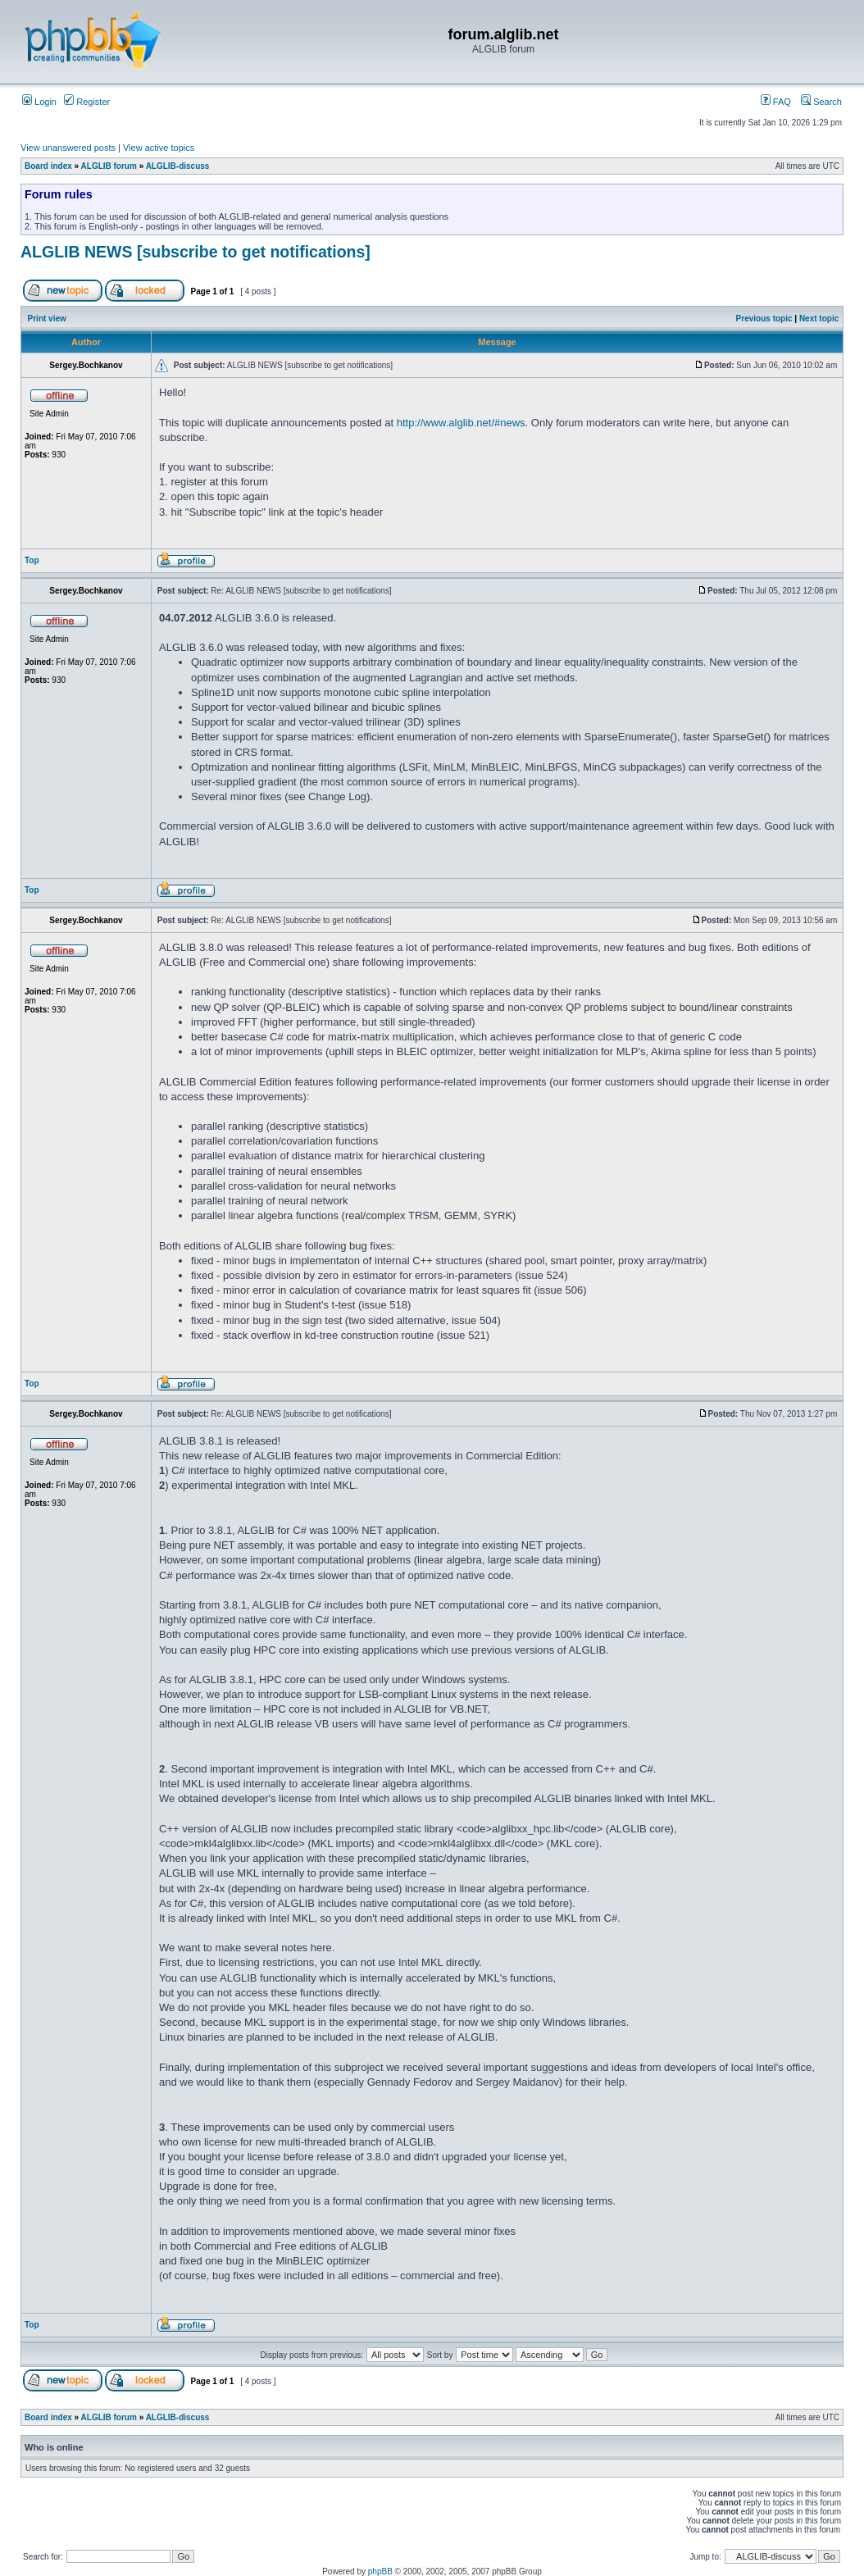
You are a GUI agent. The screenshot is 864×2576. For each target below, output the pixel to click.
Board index (48, 166)
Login (39, 102)
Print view (47, 318)
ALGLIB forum (109, 166)
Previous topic (764, 318)
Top (32, 560)
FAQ (776, 102)
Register (87, 102)
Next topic (819, 318)
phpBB (380, 2571)
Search (821, 102)
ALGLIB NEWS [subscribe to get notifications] (195, 252)
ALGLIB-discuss (178, 166)
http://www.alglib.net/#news (461, 422)
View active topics (158, 147)
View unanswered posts (68, 147)
